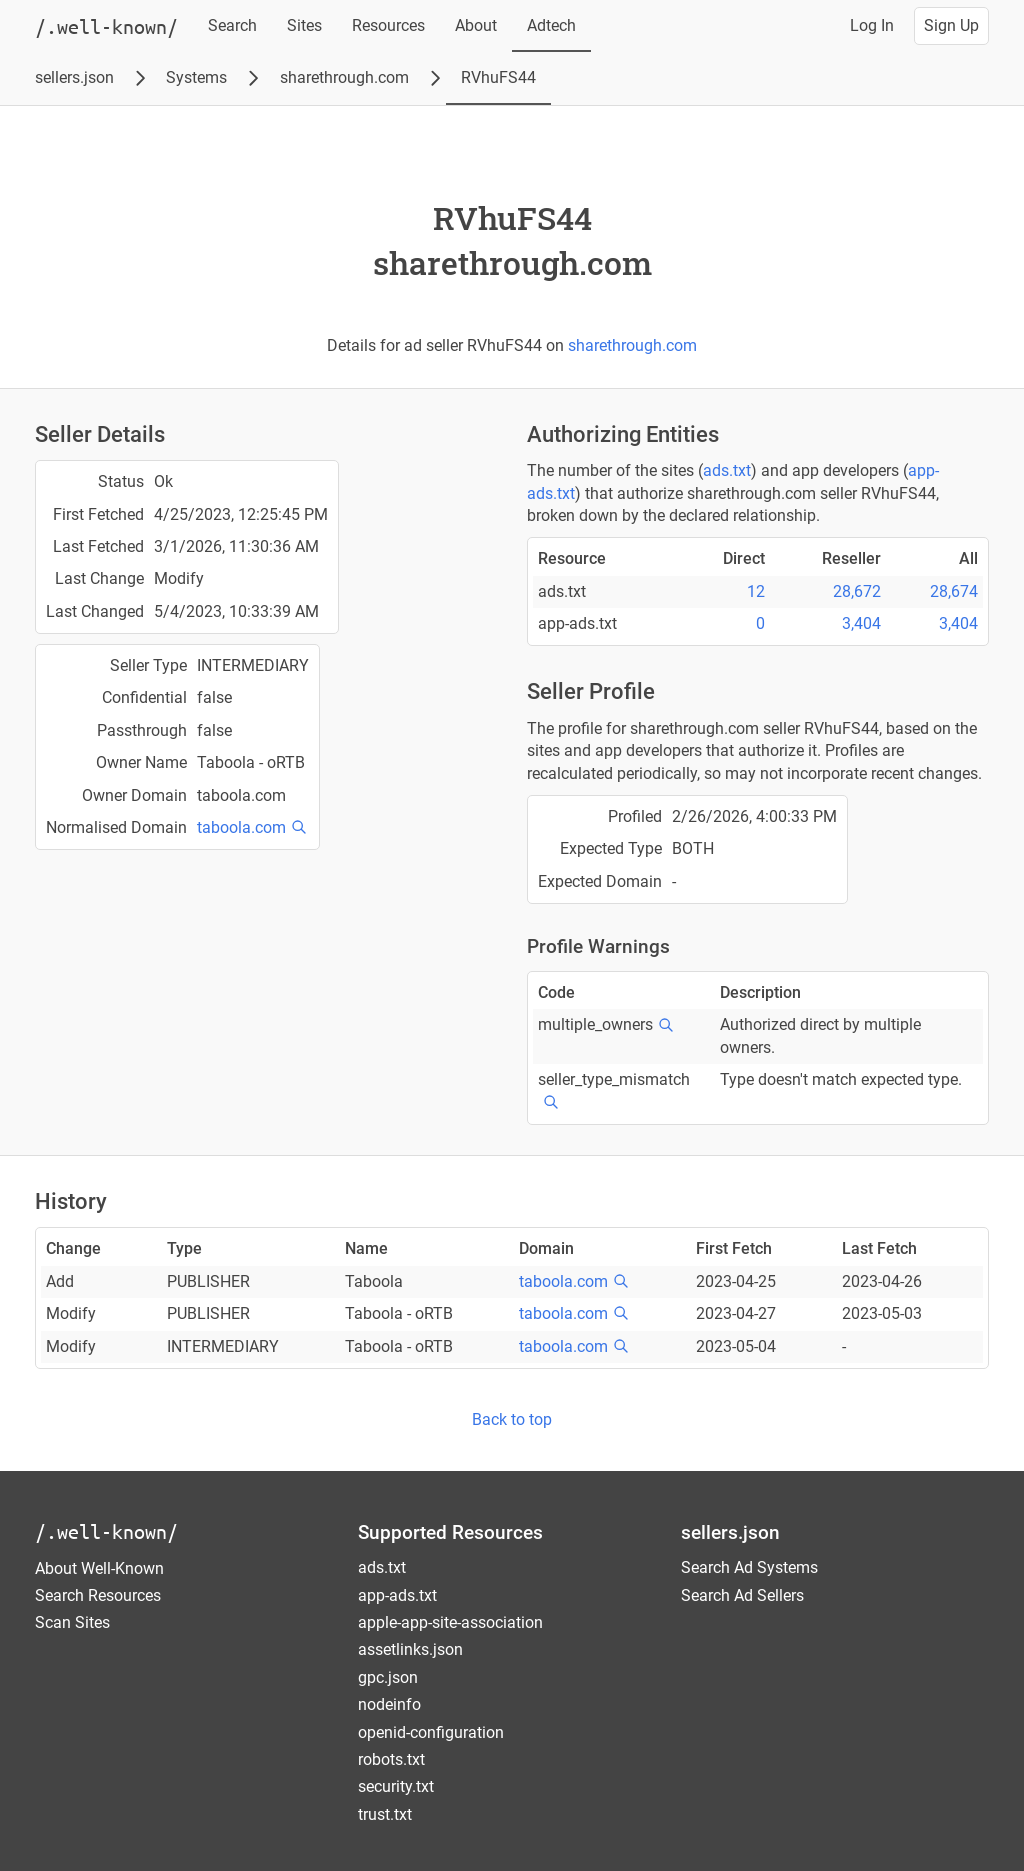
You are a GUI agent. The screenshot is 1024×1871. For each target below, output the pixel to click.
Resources (388, 25)
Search (232, 25)
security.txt (396, 1786)
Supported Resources (450, 1532)
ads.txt (727, 470)
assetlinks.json (410, 1649)
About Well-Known (99, 1568)
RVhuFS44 (498, 77)
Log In (872, 25)
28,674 (954, 591)
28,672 (857, 591)
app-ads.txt (397, 1595)
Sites (304, 25)
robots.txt (391, 1759)
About (476, 25)
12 (756, 591)
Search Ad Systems (749, 1567)
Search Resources (98, 1595)
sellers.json (74, 77)
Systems (196, 77)
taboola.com (241, 827)
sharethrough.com (344, 77)
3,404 (861, 623)
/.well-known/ (106, 1531)
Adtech (551, 25)
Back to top (512, 1419)
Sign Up (951, 25)
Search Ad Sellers (742, 1595)
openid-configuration (431, 1732)
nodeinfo (389, 1704)
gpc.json (388, 1677)
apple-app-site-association (450, 1622)
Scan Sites (72, 1622)
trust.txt (385, 1814)
